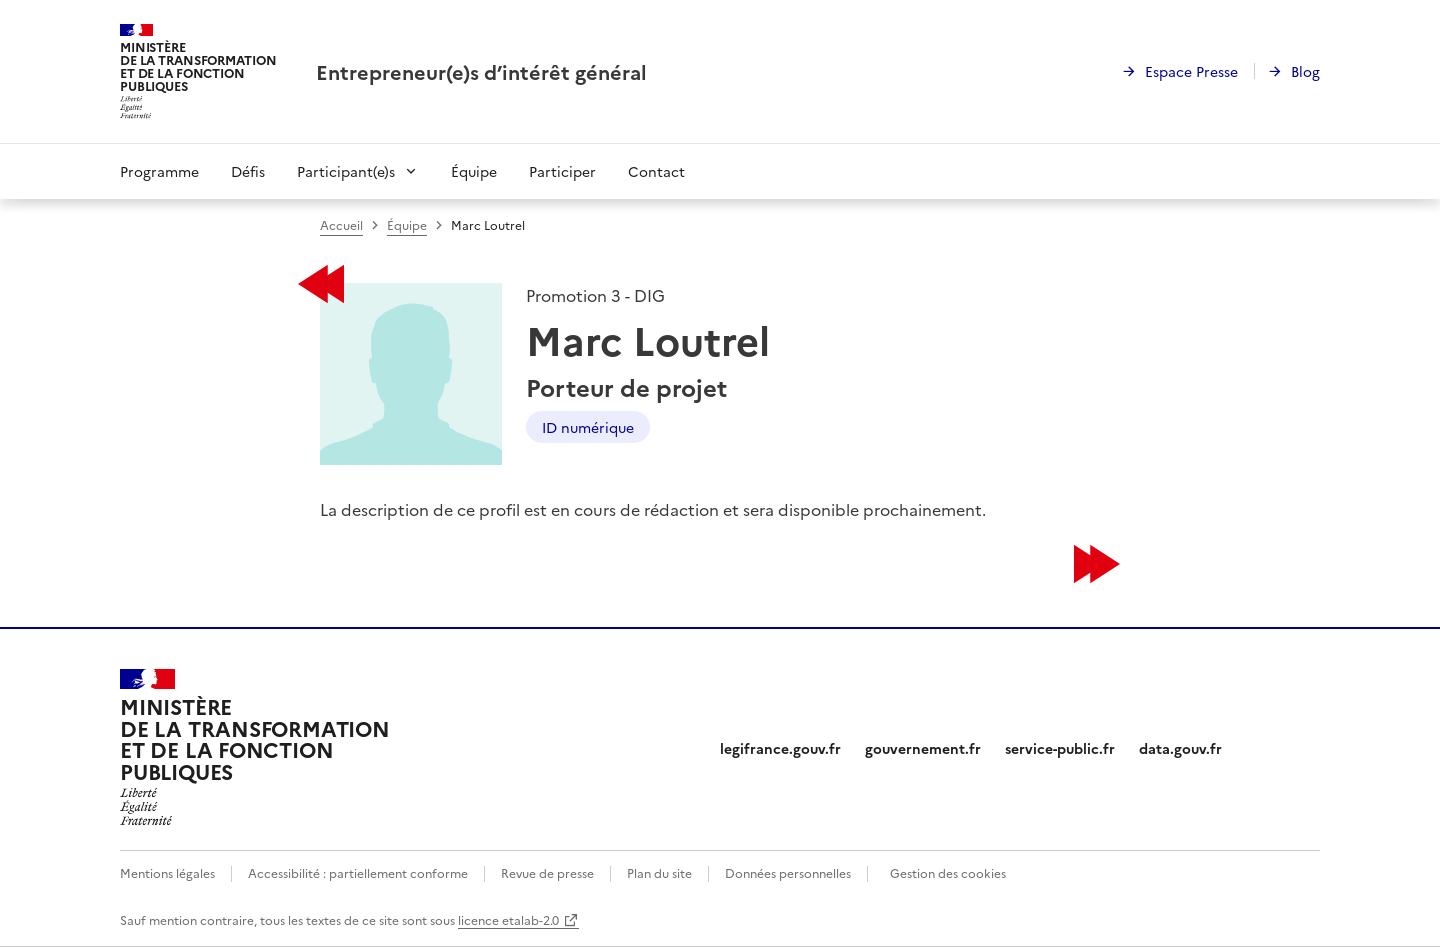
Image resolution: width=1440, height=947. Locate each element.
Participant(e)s (346, 171)
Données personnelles (788, 872)
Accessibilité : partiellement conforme (358, 872)
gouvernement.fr (923, 748)
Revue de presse (547, 872)
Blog (1305, 71)
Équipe (474, 171)
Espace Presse (1191, 71)
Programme (159, 171)
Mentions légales (167, 872)
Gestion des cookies (948, 872)
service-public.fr (1060, 748)
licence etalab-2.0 (508, 919)
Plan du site (659, 872)
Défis (248, 171)
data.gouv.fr (1180, 748)
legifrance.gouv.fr (780, 748)
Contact (656, 171)
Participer (562, 171)
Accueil (341, 224)
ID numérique (588, 427)
